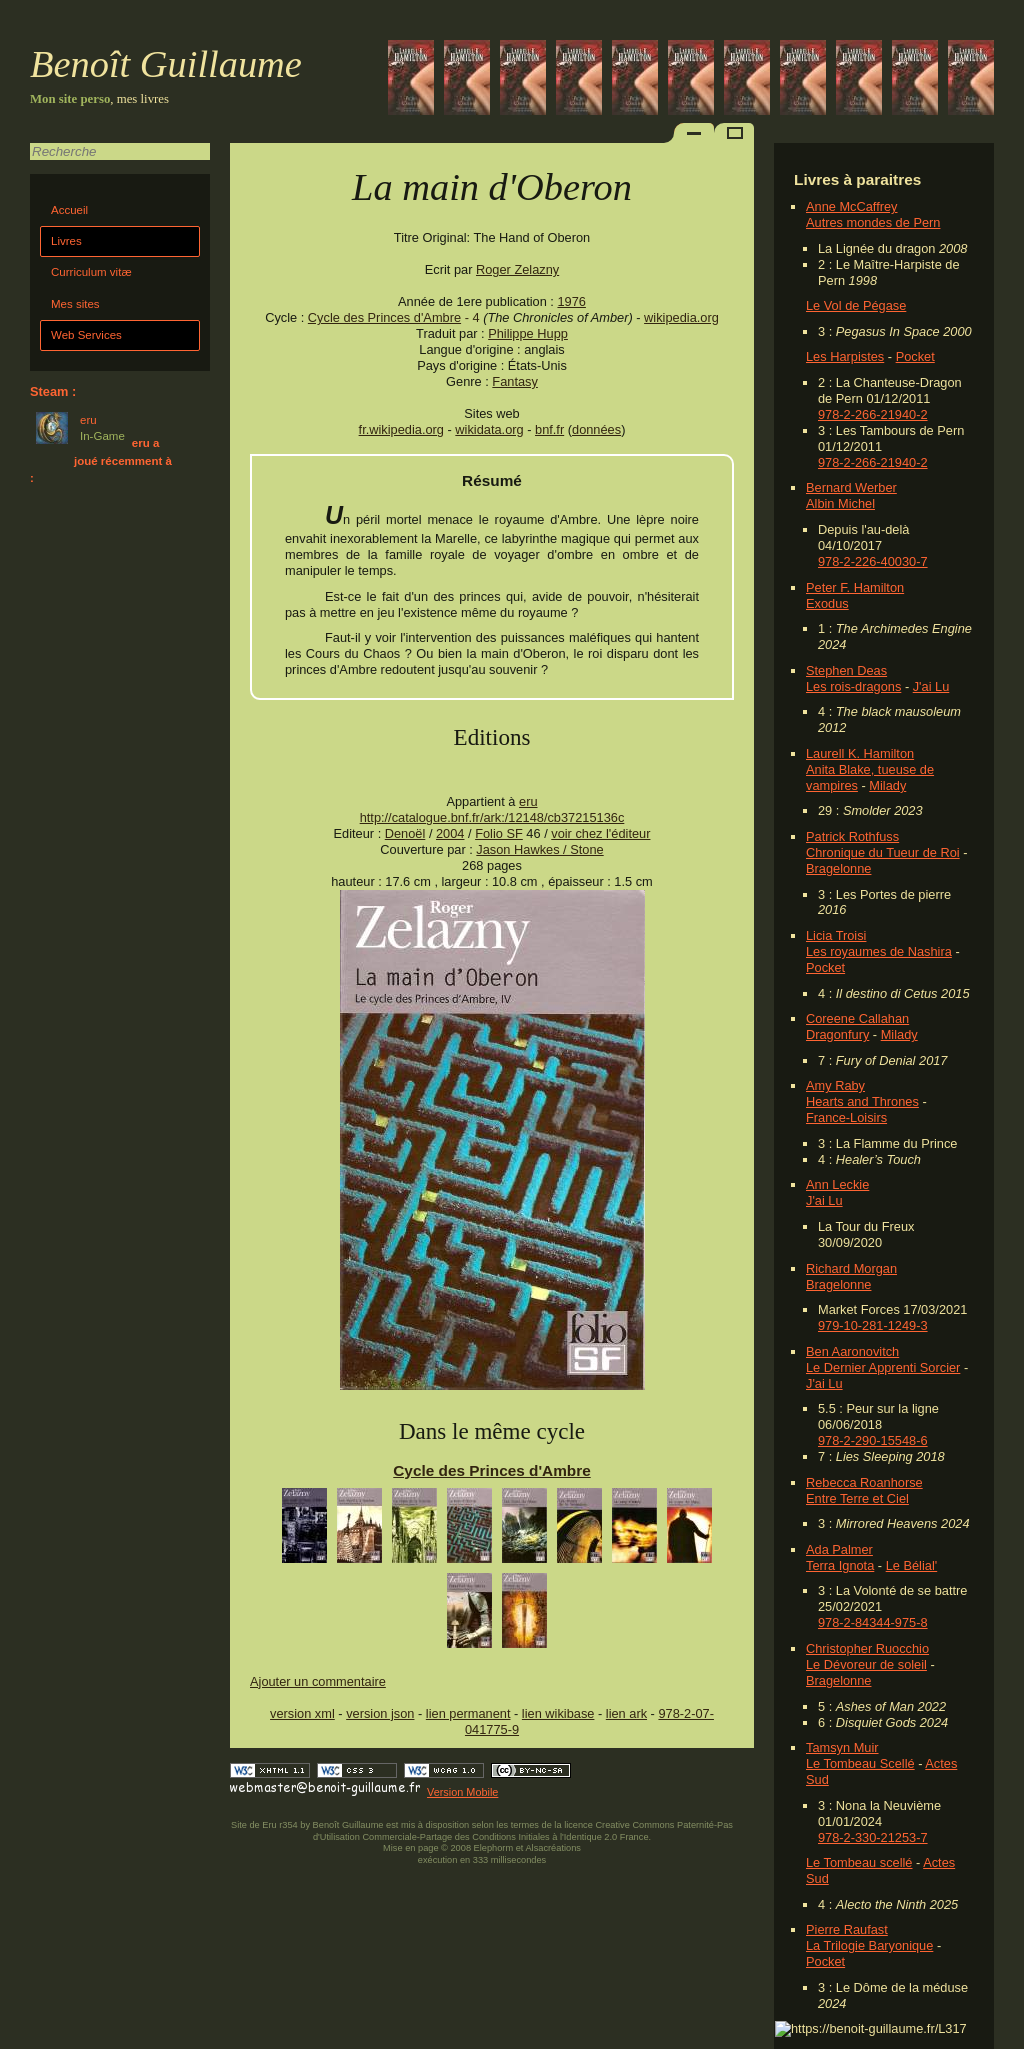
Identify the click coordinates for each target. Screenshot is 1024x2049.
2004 (450, 833)
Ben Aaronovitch (852, 1351)
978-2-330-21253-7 (873, 1837)
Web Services (86, 335)
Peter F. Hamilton (855, 587)
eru (528, 801)
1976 (571, 301)
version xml (302, 1713)
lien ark (626, 1713)
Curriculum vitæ (91, 272)
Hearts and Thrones (862, 1101)
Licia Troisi (836, 935)
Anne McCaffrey (852, 206)
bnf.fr (549, 429)
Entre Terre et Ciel (857, 1498)
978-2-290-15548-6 (873, 1440)
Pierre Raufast (847, 1929)
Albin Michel (840, 503)
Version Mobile (462, 1792)
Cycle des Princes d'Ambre (384, 317)
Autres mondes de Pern (873, 222)
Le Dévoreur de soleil (866, 1664)
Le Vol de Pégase (856, 305)
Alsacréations (552, 1848)
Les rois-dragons (853, 686)
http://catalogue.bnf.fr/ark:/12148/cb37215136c (492, 817)
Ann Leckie (837, 1184)
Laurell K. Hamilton (860, 753)
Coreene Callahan (857, 1018)
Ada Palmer (839, 1549)
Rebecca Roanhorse (864, 1482)
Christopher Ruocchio (867, 1648)
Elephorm (494, 1848)
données (596, 429)
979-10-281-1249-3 (873, 1325)
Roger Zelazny (517, 269)
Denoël (405, 833)
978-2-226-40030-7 (873, 561)
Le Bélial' (912, 1565)
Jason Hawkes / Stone (539, 849)
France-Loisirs (846, 1117)
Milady (887, 785)
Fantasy (515, 381)
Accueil (69, 210)
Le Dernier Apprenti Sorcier (883, 1367)
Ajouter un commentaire (318, 1681)
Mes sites (75, 304)
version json (380, 1713)
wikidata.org (489, 429)
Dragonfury (837, 1034)
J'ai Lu (931, 686)
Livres (66, 241)
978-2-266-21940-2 (873, 414)
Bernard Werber (851, 487)
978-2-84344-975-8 (873, 1622)
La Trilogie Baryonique (869, 1945)
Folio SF (499, 833)
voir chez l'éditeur (600, 833)
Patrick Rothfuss (852, 836)
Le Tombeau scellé (859, 1862)
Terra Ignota (840, 1565)
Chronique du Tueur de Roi (883, 852)
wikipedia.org (681, 317)
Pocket (915, 356)
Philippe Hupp (528, 333)
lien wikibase (558, 1713)
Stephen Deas (846, 670)
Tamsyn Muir (842, 1747)
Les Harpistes (845, 356)
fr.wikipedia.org (401, 429)
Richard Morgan (851, 1268)
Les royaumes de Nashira (879, 951)
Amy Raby (835, 1085)
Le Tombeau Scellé (860, 1763)
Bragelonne (838, 868)
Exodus (827, 603)
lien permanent (468, 1713)
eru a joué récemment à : (101, 460)
